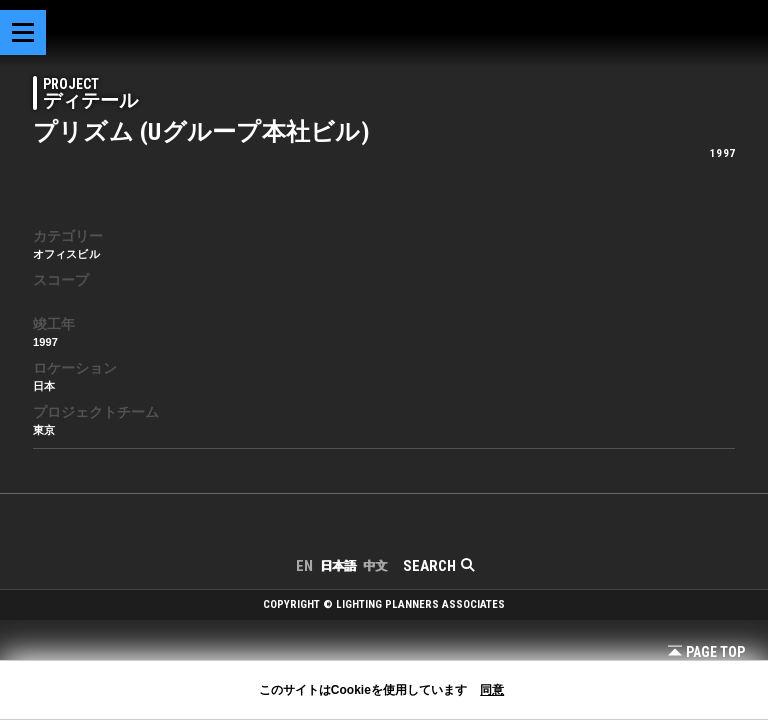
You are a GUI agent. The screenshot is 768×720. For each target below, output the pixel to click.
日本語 (338, 566)
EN (304, 566)
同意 (492, 690)
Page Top (706, 652)
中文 (375, 566)
